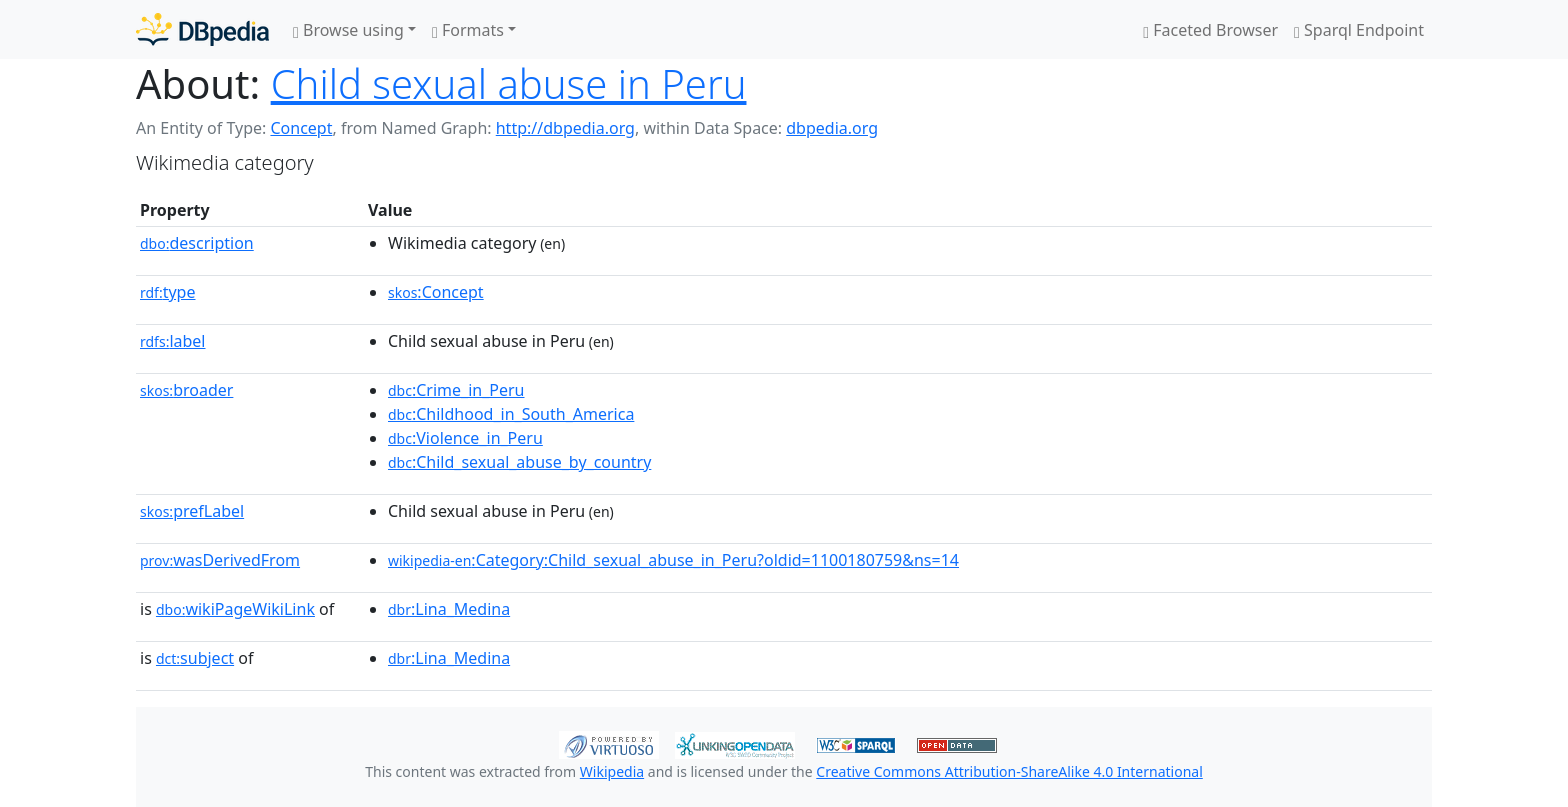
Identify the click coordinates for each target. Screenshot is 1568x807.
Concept (301, 128)
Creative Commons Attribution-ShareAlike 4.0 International (1009, 771)
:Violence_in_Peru (465, 438)
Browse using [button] (348, 30)
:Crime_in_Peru (456, 390)
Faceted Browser (1210, 30)
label (173, 341)
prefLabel (192, 511)
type (168, 292)
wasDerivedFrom (220, 560)
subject (195, 658)
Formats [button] (468, 30)
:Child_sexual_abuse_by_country (519, 462)
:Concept (436, 292)
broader (186, 390)
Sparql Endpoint (1359, 30)
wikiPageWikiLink (235, 609)
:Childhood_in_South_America (511, 414)
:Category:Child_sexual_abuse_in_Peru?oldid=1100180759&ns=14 (673, 560)
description (197, 243)
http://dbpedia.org (565, 128)
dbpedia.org (832, 128)
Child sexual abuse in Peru (509, 83)
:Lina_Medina (449, 609)
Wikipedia (612, 771)
